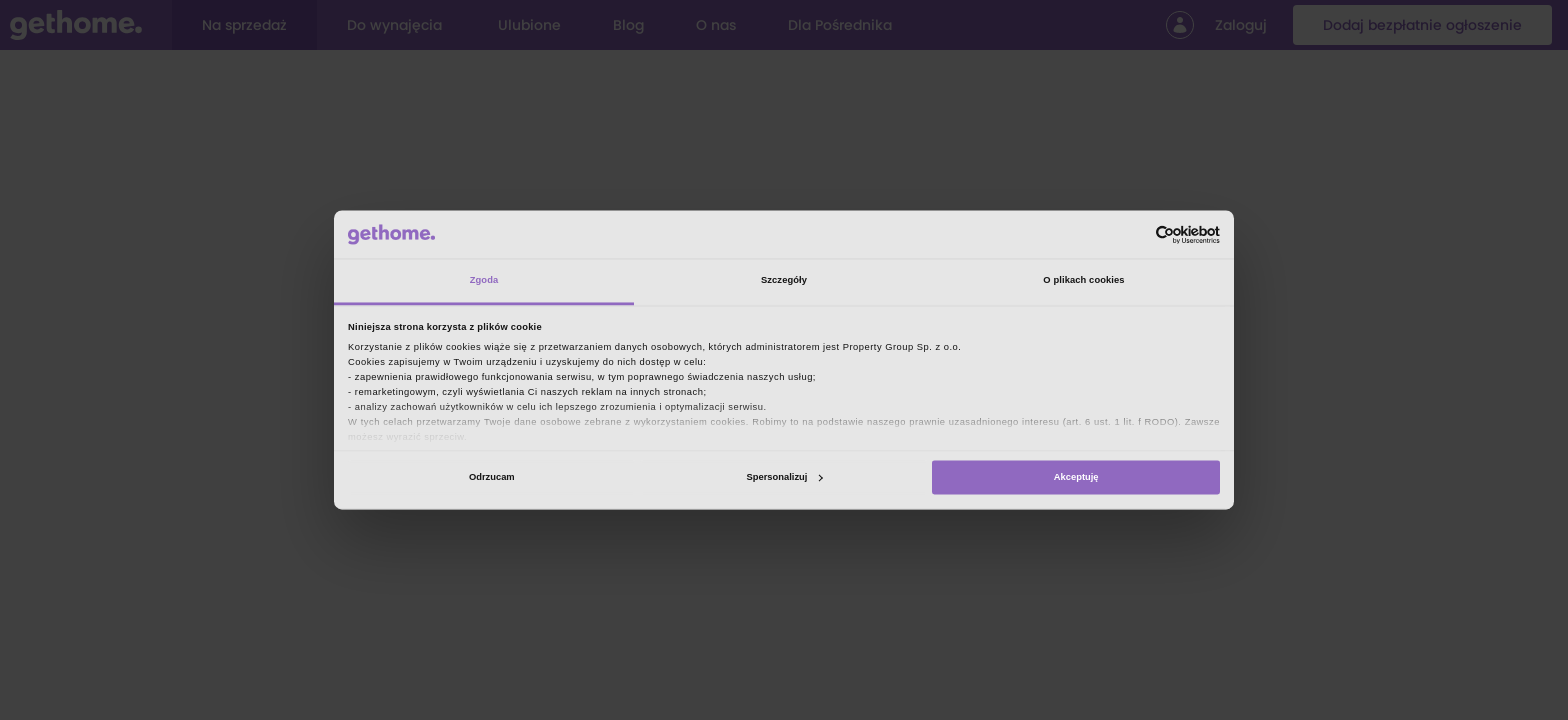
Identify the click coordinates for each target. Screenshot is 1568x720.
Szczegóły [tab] (784, 281)
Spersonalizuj (785, 477)
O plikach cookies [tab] (1083, 281)
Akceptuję (1076, 477)
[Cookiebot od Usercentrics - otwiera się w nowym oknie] (1132, 234)
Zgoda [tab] (484, 281)
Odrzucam (492, 477)
